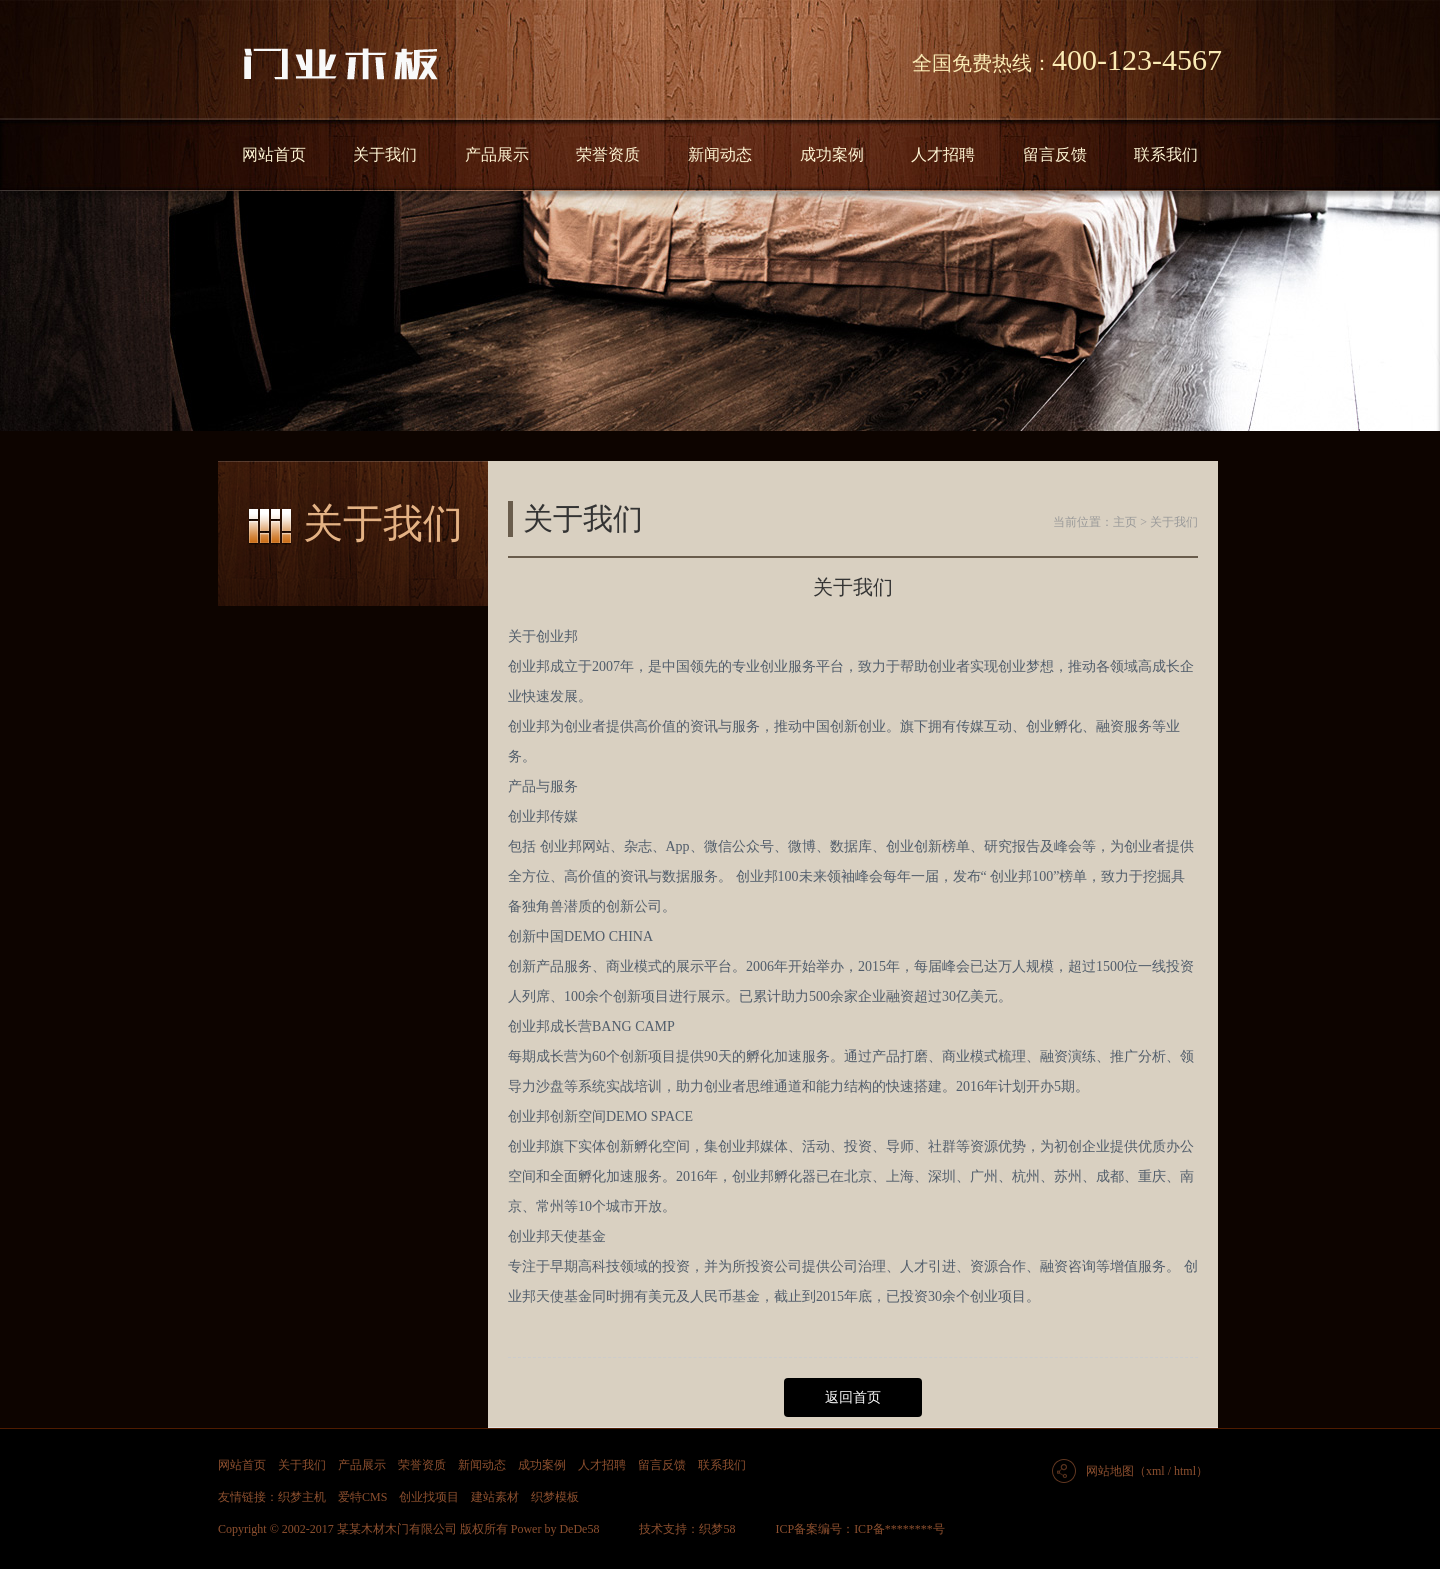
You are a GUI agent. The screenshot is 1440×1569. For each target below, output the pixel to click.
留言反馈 (1055, 154)
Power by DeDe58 (555, 1529)
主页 (1125, 522)
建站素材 (495, 1497)
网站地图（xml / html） (1147, 1471)
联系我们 (1166, 154)
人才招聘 (943, 154)
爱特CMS (362, 1497)
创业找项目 (429, 1497)
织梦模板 (555, 1497)
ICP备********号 (899, 1529)
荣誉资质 (608, 154)
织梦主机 (302, 1497)
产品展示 (497, 154)
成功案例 (832, 154)
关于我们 (385, 154)
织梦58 (717, 1529)
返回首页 (853, 1397)
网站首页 (274, 154)
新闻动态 (720, 154)
